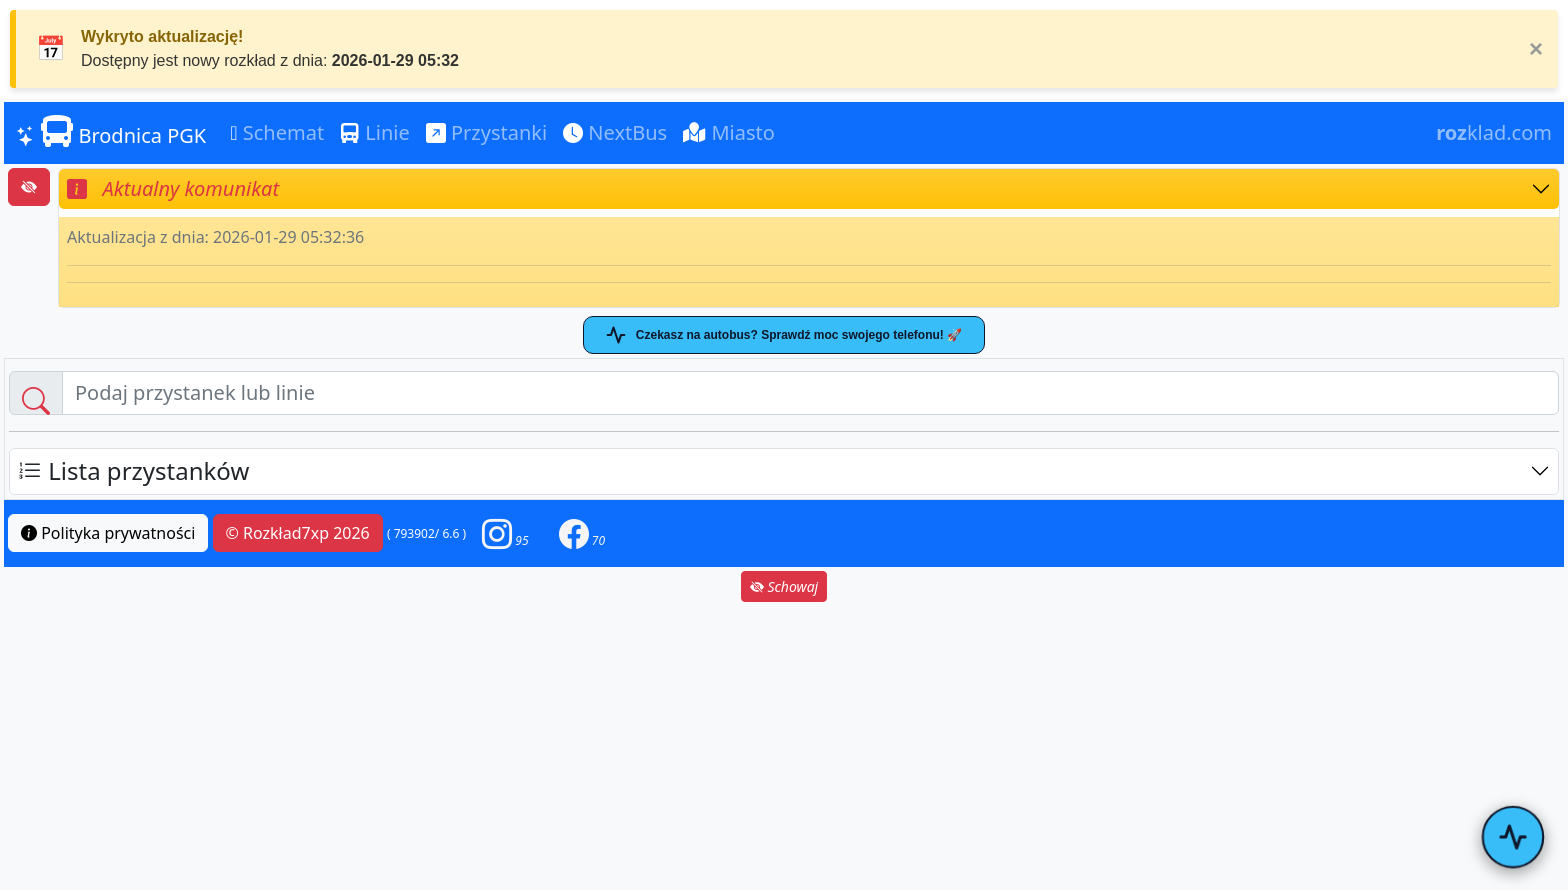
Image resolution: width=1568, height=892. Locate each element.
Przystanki (486, 132)
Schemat (277, 132)
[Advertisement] (784, 746)
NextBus (615, 132)
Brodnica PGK (111, 132)
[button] (505, 533)
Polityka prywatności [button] (108, 533)
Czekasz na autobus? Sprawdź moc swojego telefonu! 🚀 (784, 335)
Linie (375, 132)
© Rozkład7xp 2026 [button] (298, 533)
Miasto (729, 132)
